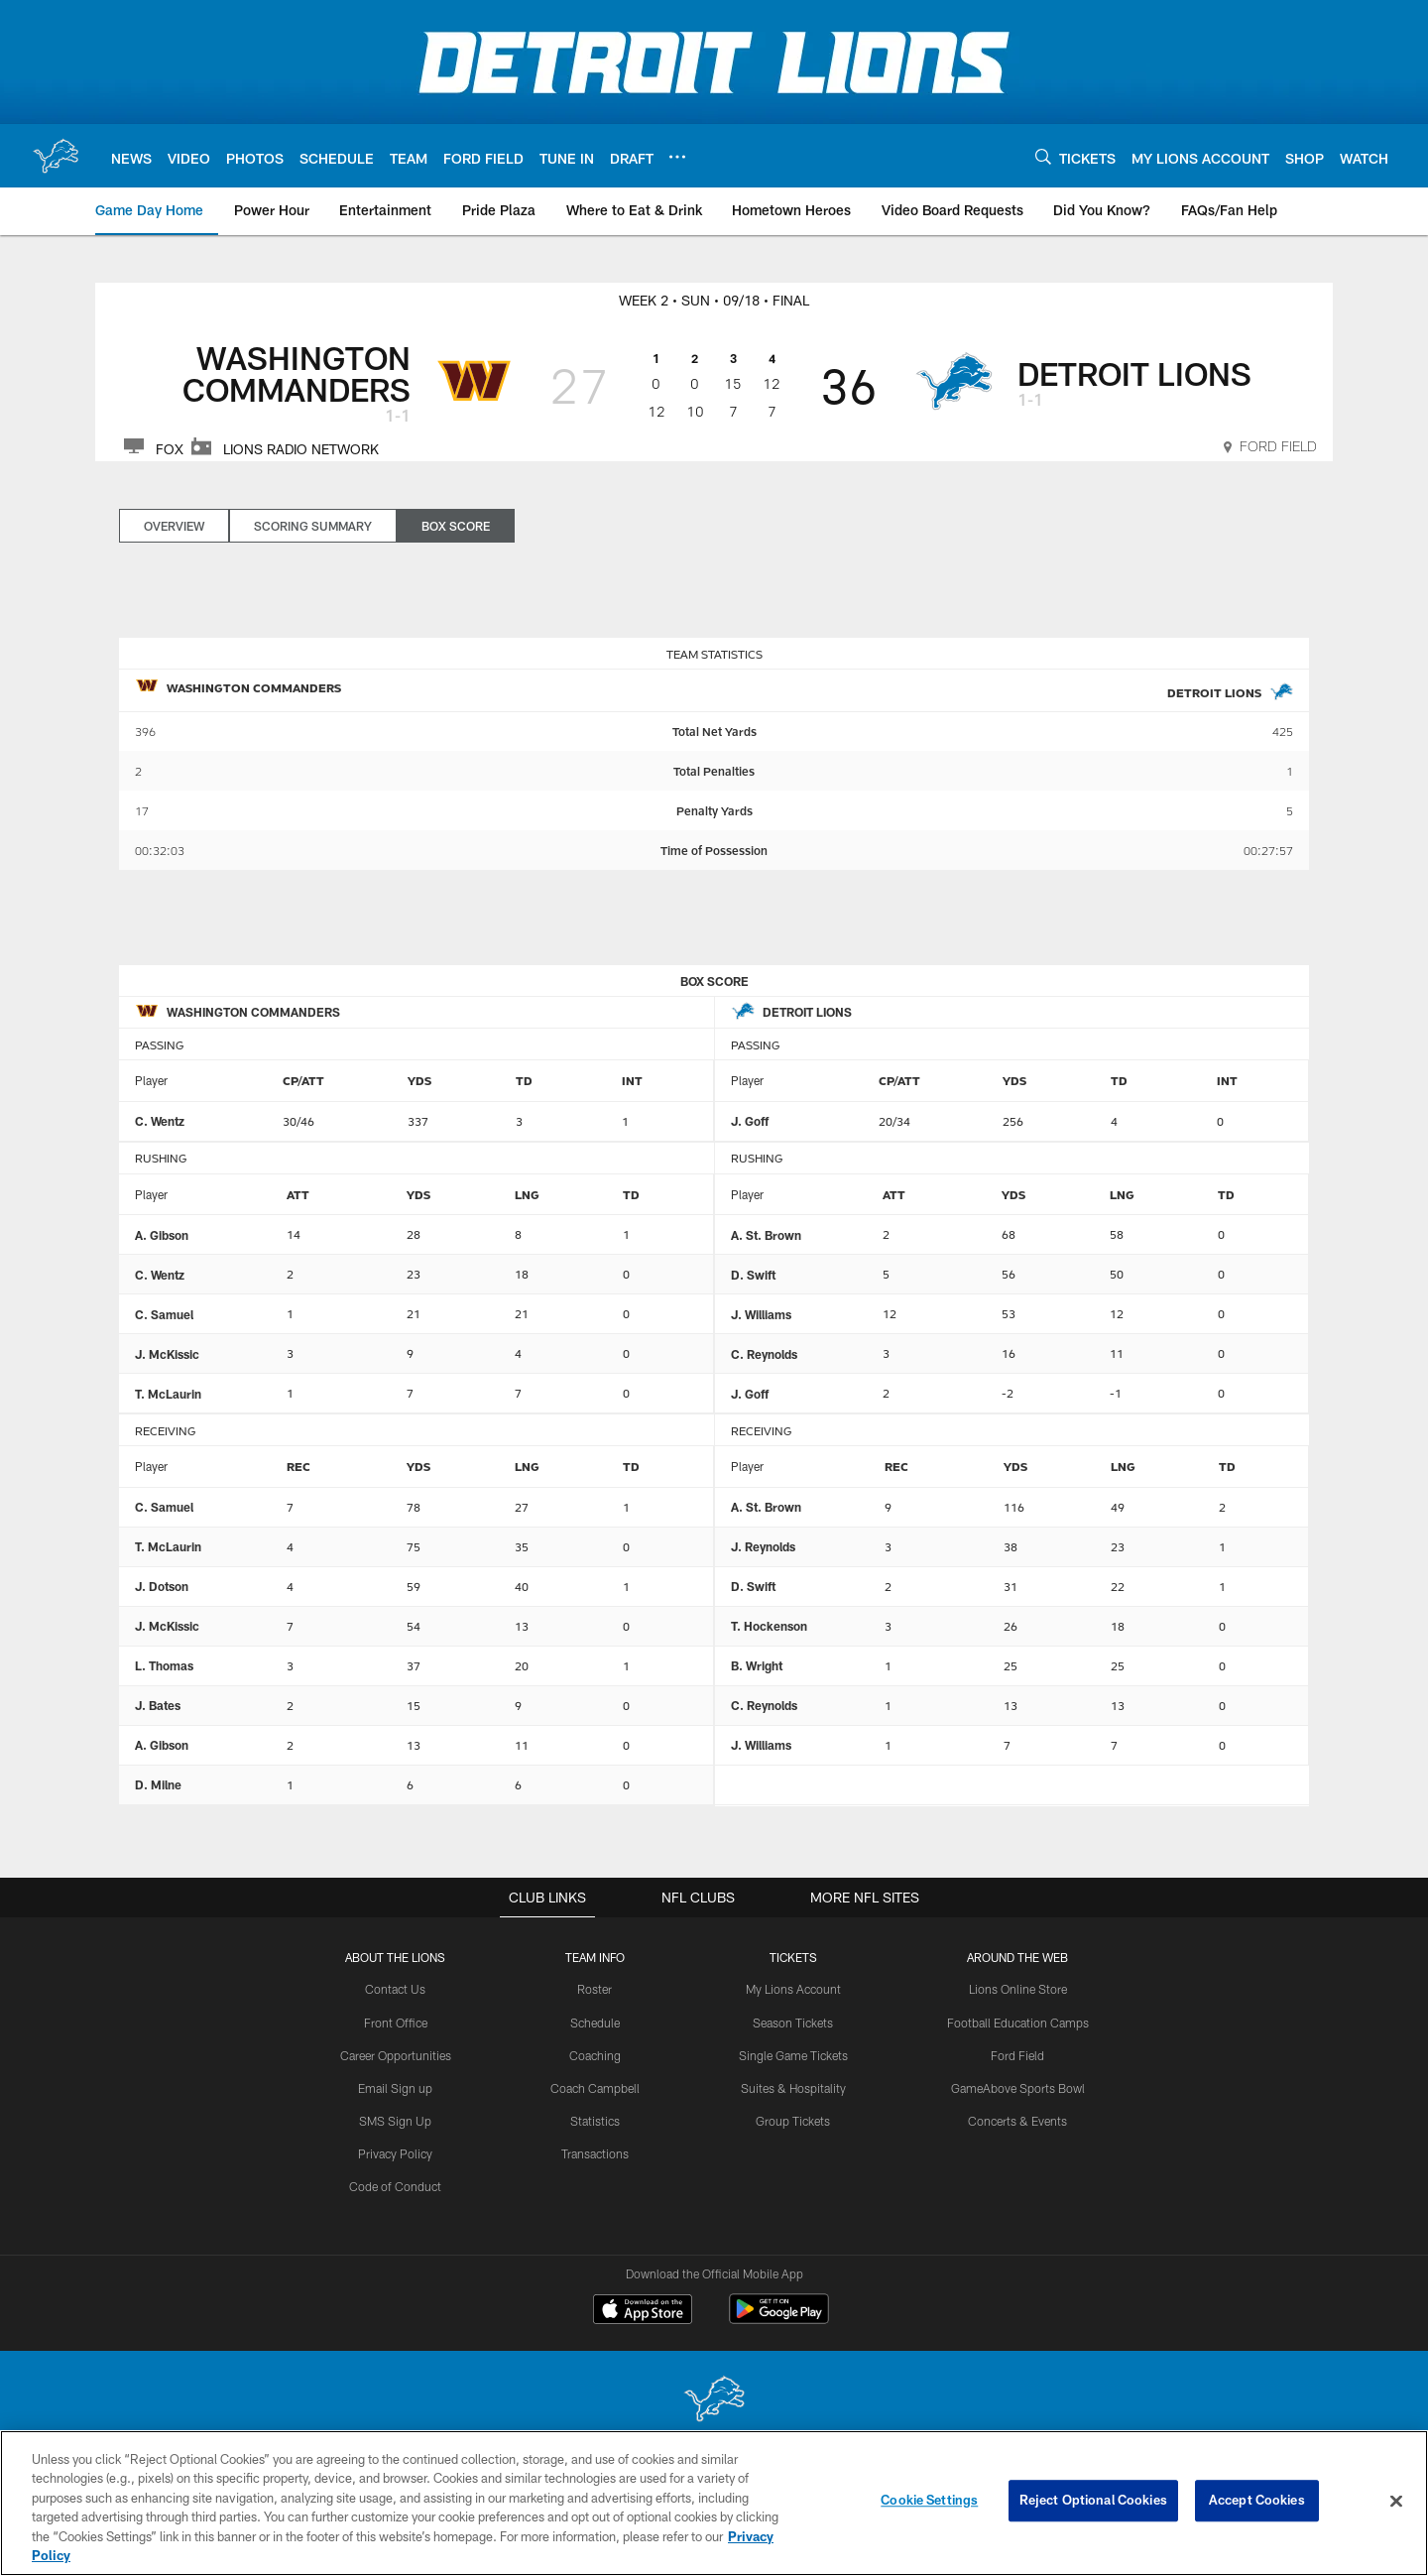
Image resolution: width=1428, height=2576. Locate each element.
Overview (174, 526)
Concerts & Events (1017, 2120)
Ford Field (1017, 2054)
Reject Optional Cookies (1093, 2513)
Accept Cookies (1257, 2513)
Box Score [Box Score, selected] (455, 526)
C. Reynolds (764, 1354)
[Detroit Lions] (714, 2401)
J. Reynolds (763, 1546)
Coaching (595, 2054)
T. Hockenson (769, 1626)
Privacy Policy (396, 2151)
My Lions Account (793, 1989)
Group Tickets (794, 2120)
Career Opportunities (395, 2054)
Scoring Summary (313, 526)
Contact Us (395, 1989)
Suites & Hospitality (793, 2087)
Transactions (595, 2151)
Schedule (595, 2021)
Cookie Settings (929, 2513)
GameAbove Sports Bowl (1018, 2087)
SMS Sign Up (395, 2120)
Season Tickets (794, 2021)
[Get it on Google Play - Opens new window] (779, 2318)
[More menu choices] (677, 157)
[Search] (1043, 156)
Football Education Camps (1017, 2021)
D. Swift (753, 1275)
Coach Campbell (595, 2087)
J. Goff (750, 1121)
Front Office (396, 2021)
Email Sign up (396, 2087)
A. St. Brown (766, 1235)
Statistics (595, 2120)
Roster (595, 1989)
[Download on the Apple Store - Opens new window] (642, 2311)
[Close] (1396, 2514)
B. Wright (756, 1665)
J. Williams (761, 1314)
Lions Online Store (1018, 1989)
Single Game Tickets (793, 2054)
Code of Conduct (396, 2184)
